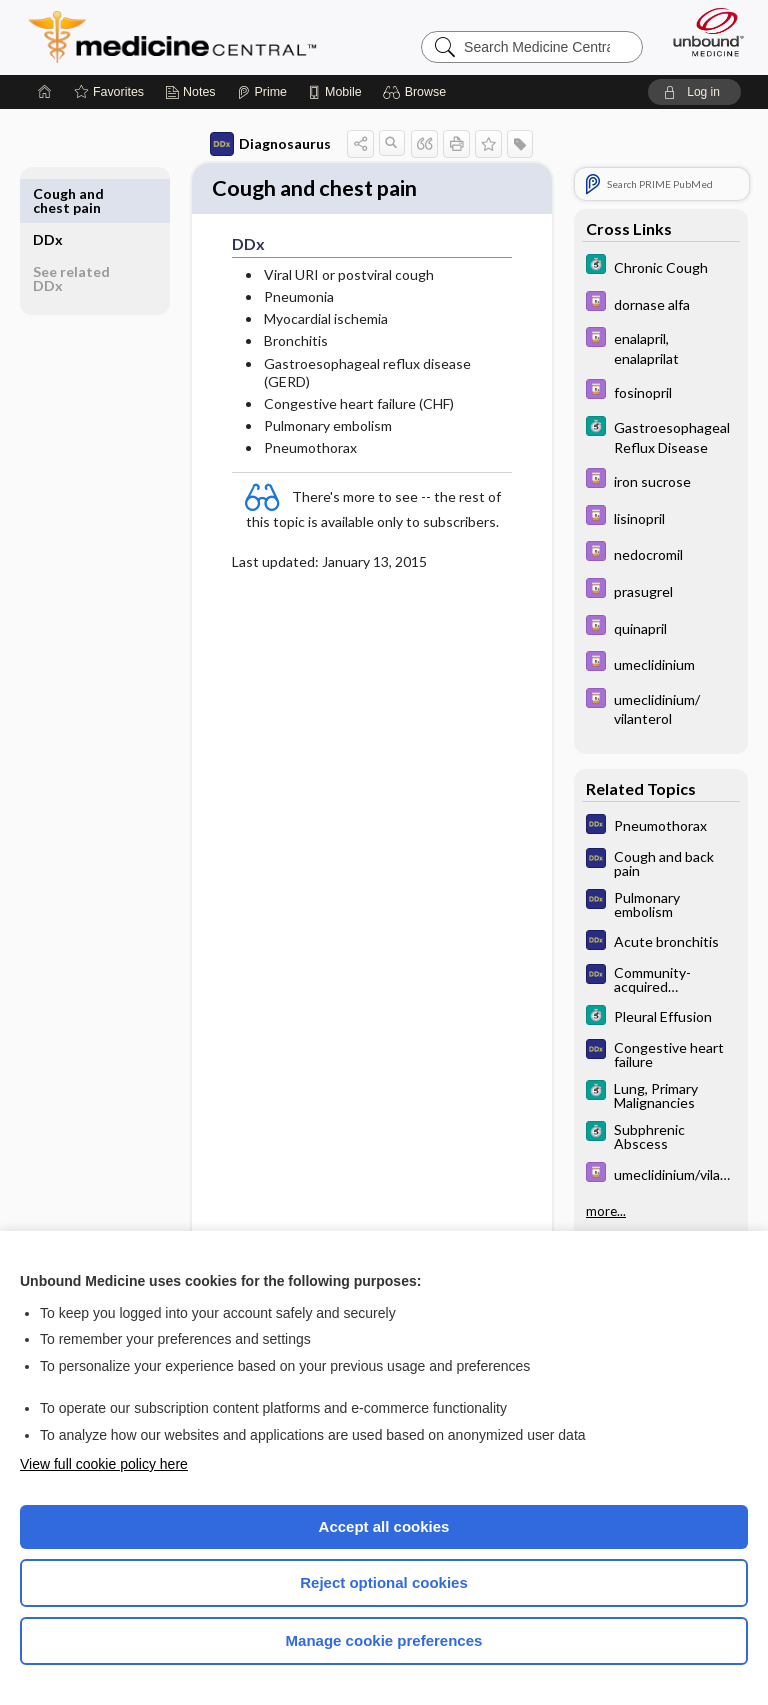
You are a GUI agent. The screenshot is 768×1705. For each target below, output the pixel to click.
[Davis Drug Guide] (661, 303)
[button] (417, 92)
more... (606, 1211)
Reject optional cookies (384, 1582)
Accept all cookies (384, 1526)
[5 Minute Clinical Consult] (661, 266)
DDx (48, 193)
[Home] (45, 92)
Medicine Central (184, 37)
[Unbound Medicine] (702, 32)
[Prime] (262, 92)
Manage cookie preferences (384, 1640)
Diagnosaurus (270, 144)
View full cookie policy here (104, 1464)
